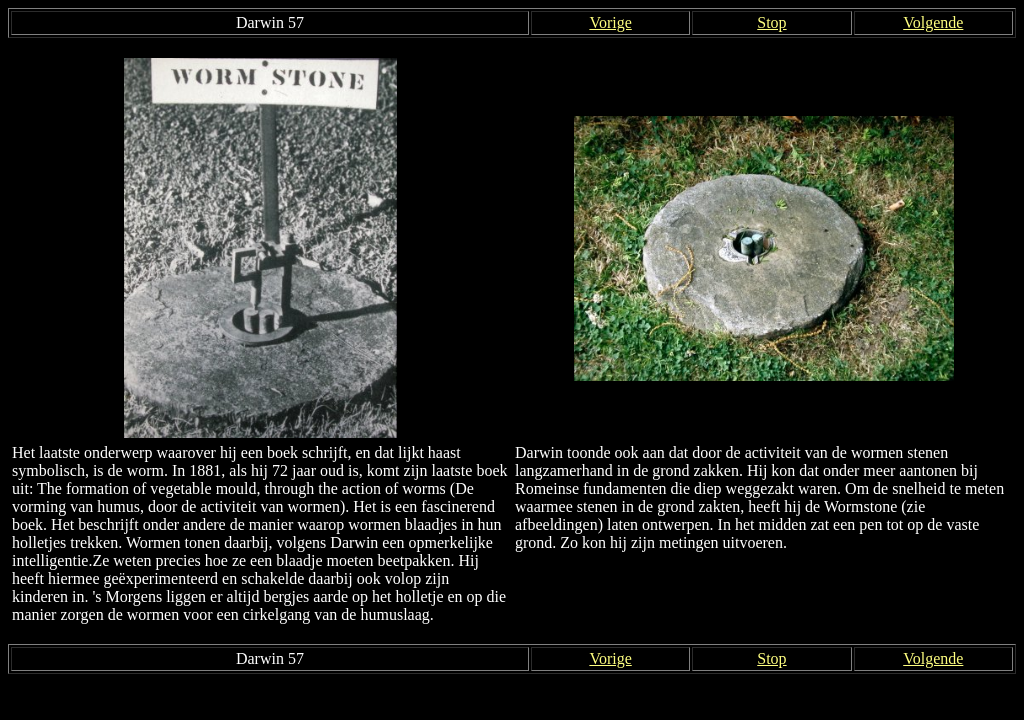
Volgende (933, 22)
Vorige (610, 22)
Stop (771, 22)
